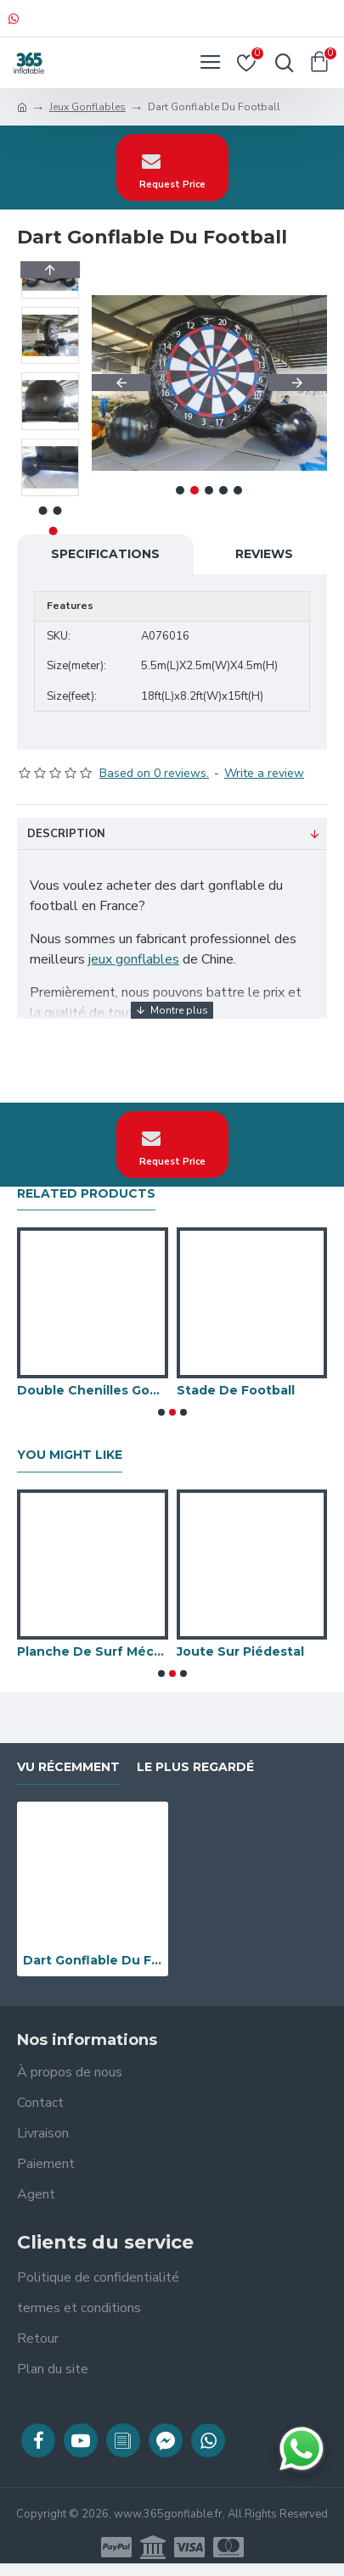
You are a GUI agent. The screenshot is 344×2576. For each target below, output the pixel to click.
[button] (121, 382)
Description (66, 833)
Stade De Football (236, 1390)
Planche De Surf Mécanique (92, 1651)
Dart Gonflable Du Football (92, 1960)
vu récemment (68, 1767)
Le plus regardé (195, 1767)
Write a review (264, 773)
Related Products (86, 1194)
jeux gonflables (133, 959)
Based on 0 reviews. (154, 773)
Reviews (264, 554)
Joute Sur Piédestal (240, 1651)
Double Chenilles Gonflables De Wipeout (92, 1390)
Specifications (105, 554)
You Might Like (69, 1455)
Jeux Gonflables (87, 107)
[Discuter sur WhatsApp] (301, 2448)
